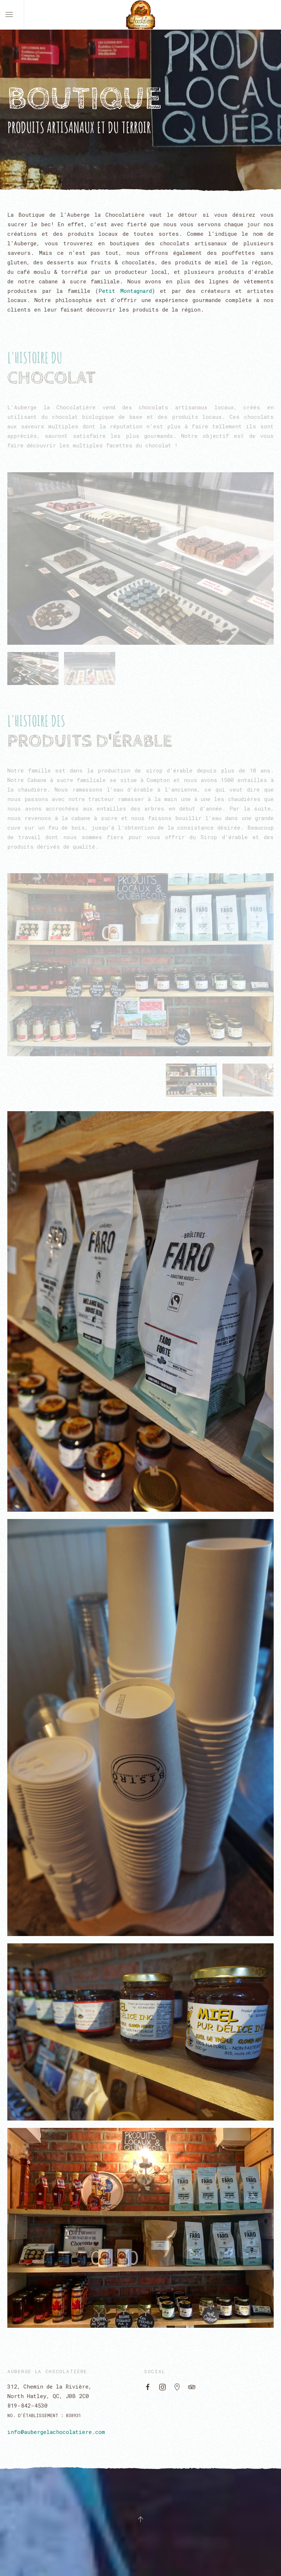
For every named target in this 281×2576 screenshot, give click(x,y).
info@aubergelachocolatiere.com (56, 2431)
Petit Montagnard (125, 290)
